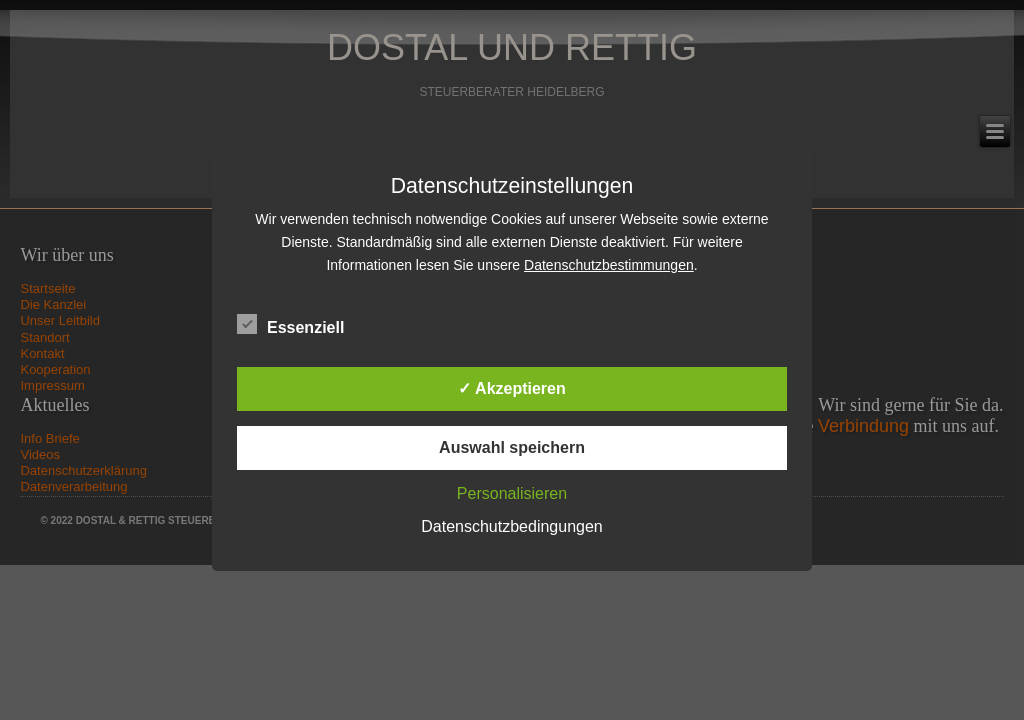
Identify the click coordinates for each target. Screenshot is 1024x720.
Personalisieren (512, 493)
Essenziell (290, 325)
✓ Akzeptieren (512, 388)
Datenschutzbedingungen (511, 526)
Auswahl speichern (512, 447)
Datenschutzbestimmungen (609, 265)
